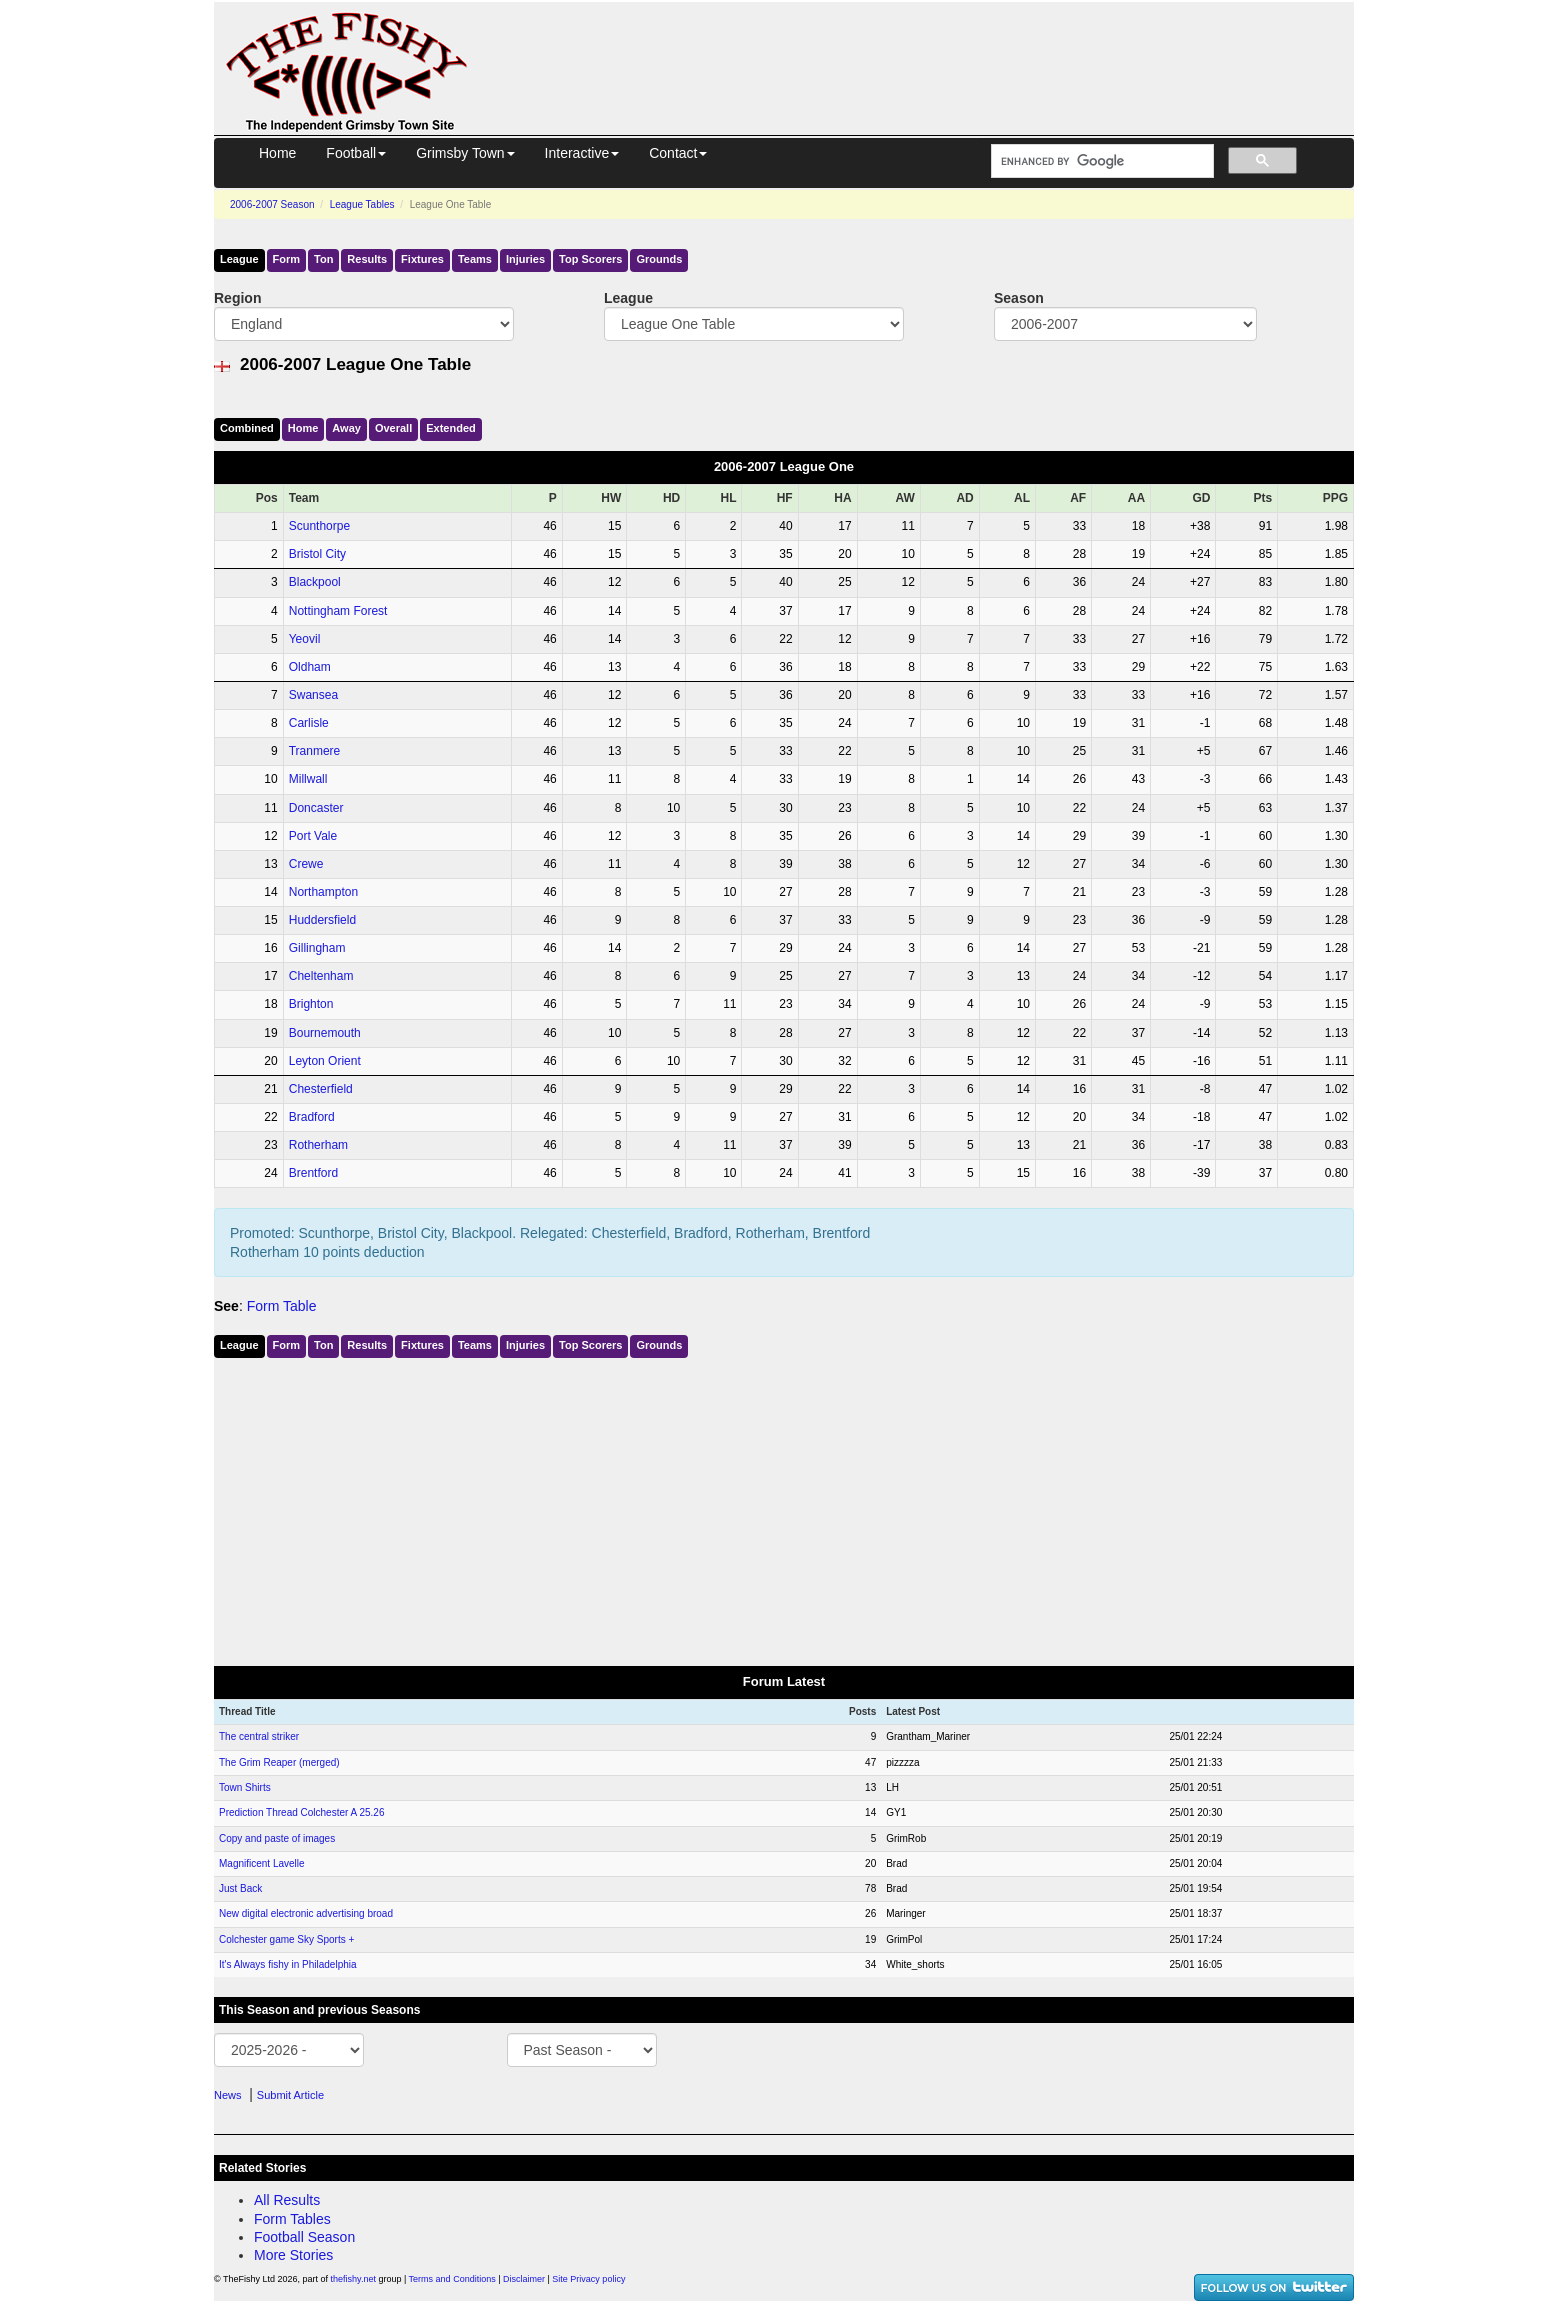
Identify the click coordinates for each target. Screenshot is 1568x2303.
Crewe (306, 864)
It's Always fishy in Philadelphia (288, 1964)
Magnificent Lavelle (262, 1863)
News (228, 2095)
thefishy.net (353, 2279)
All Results (287, 2200)
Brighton (311, 1004)
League (239, 259)
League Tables (362, 204)
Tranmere (315, 751)
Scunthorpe (319, 526)
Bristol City (317, 554)
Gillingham (317, 948)
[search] (1100, 161)
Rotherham (318, 1145)
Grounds (659, 259)
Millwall (308, 779)
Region (237, 298)
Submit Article (290, 2095)
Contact (678, 153)
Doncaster (316, 808)
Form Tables (292, 2219)
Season (1019, 298)
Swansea (313, 695)
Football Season (304, 2237)
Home (277, 153)
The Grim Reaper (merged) (279, 1762)
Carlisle (309, 723)
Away (346, 428)
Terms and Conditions (452, 2279)
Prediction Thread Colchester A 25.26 (301, 1812)
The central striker (259, 1736)
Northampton (323, 892)
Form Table (282, 1306)
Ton (323, 259)
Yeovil (305, 639)
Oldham (310, 667)
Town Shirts (245, 1787)
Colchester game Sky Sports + (286, 1939)
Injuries (525, 259)
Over (393, 428)
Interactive (582, 153)
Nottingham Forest (338, 611)
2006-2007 (272, 204)
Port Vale (313, 836)
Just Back (240, 1888)
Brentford (313, 1173)
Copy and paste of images (277, 1838)
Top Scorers (590, 259)
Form (287, 259)
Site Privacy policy (588, 2279)
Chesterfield (321, 1089)
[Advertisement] (929, 48)
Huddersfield (322, 920)
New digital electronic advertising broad (306, 1913)
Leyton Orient (325, 1061)
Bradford (312, 1117)
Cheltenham (321, 976)
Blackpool (315, 582)
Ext (451, 428)
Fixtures (422, 259)
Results (367, 259)
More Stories (293, 2255)
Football (356, 153)
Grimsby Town (465, 153)
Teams (475, 259)
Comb (247, 428)
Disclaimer (524, 2279)
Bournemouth (325, 1033)
